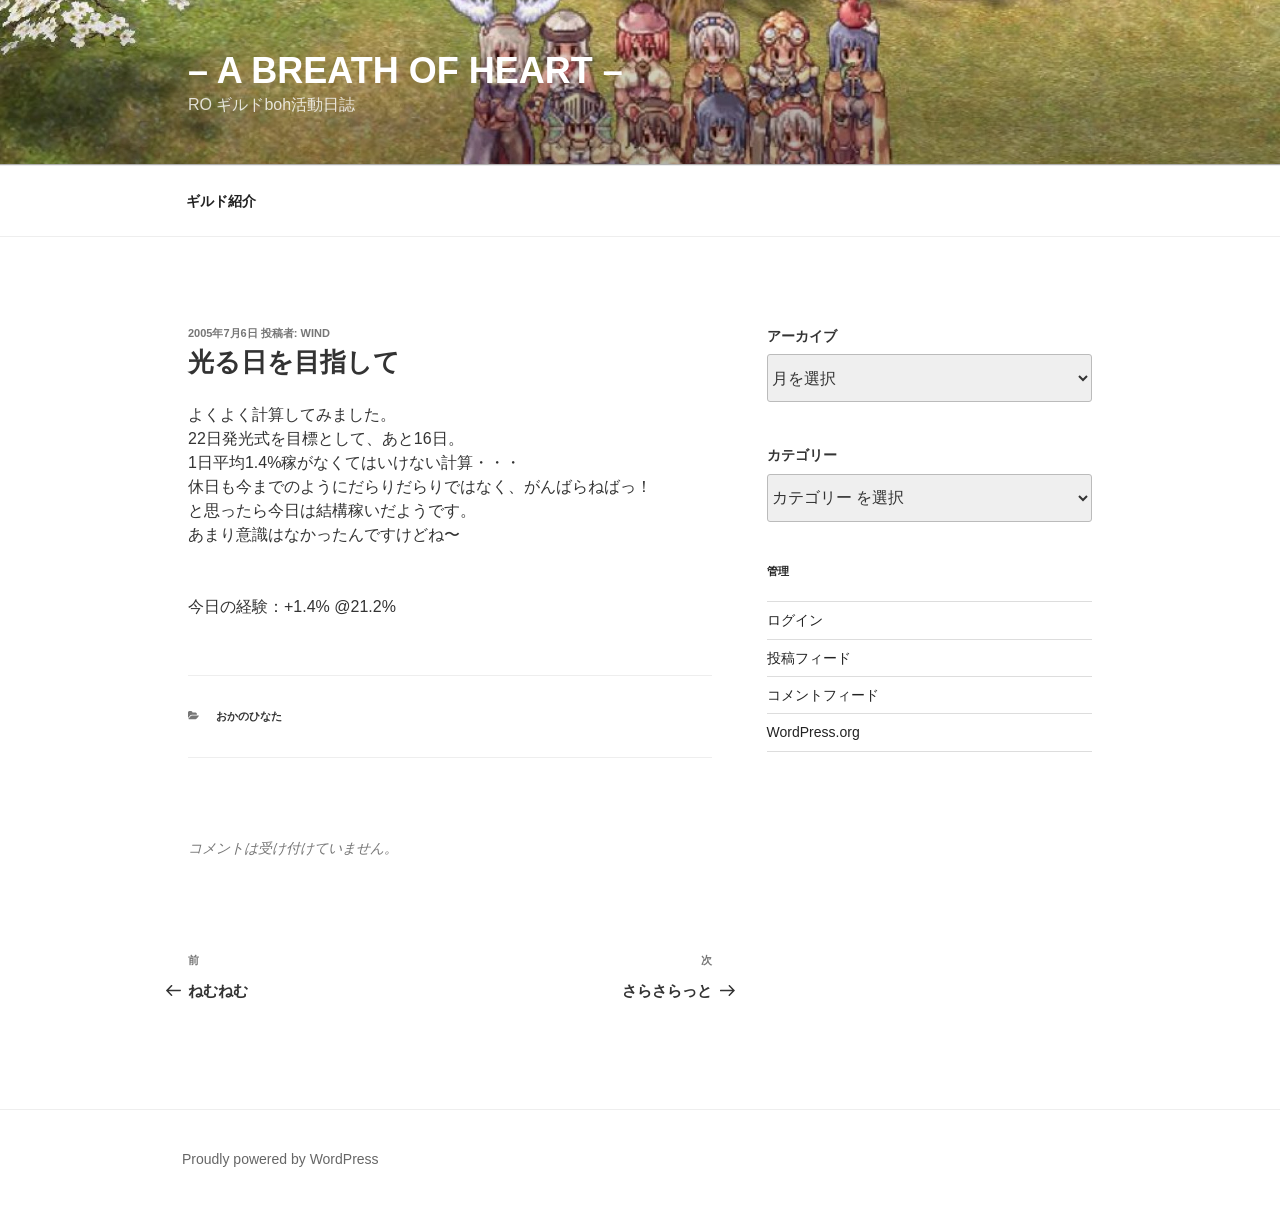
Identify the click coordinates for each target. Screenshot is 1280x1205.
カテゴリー (802, 455)
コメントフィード (823, 695)
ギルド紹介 (221, 201)
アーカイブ (802, 336)
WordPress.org (813, 732)
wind (315, 333)
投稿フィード (809, 658)
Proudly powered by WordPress (280, 1159)
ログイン (795, 620)
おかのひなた (249, 716)
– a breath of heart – (405, 70)
